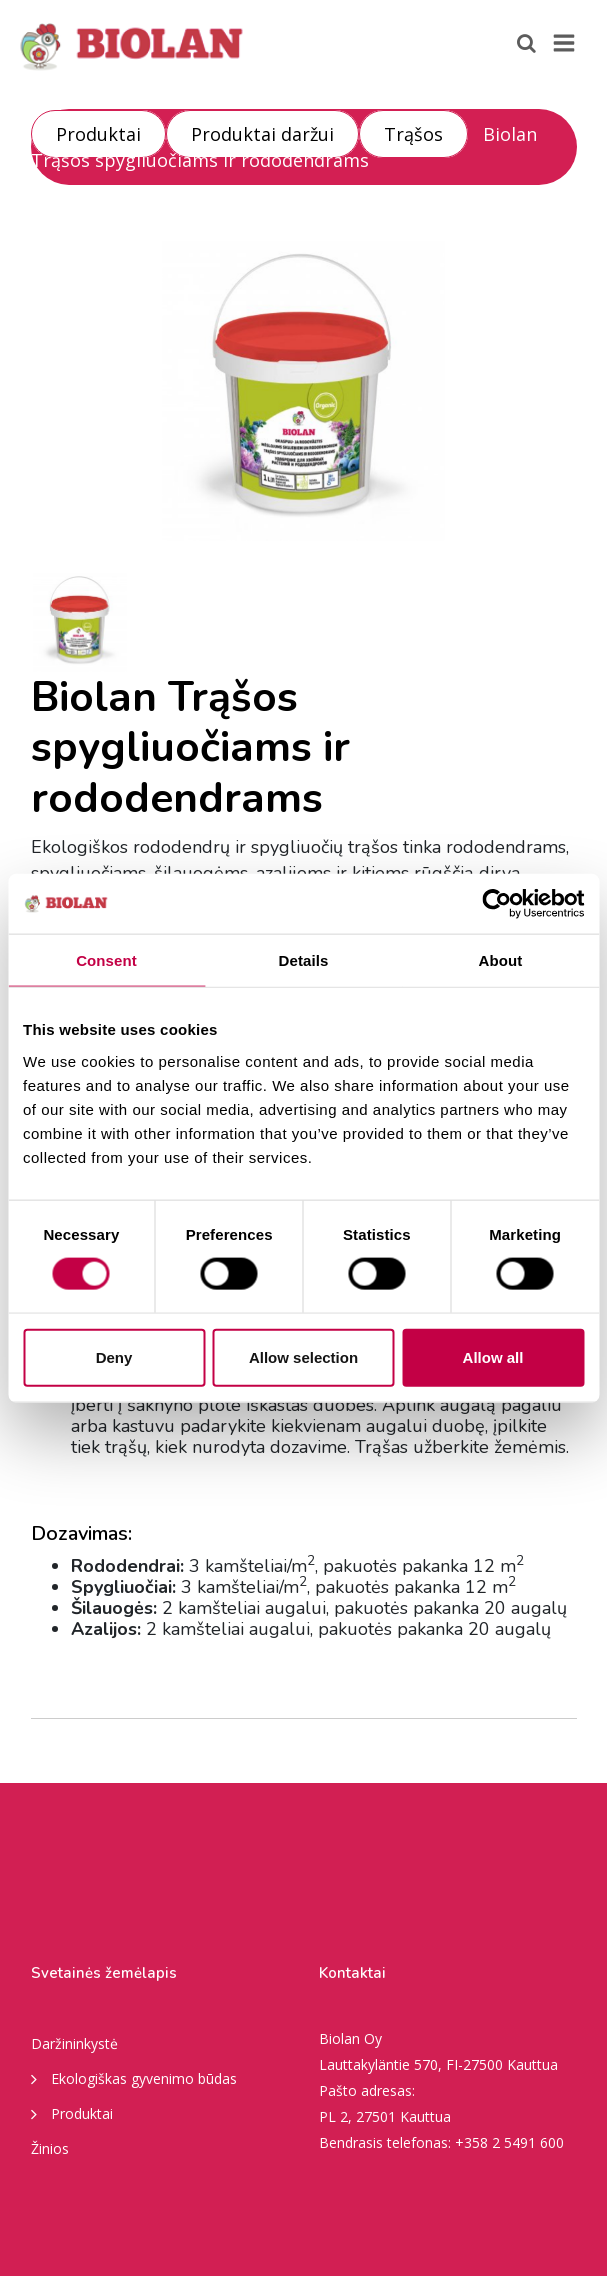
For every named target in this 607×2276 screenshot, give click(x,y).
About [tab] (501, 960)
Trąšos (413, 134)
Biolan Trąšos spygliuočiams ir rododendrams (284, 147)
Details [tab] (304, 960)
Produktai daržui (262, 134)
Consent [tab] (106, 960)
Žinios (50, 2148)
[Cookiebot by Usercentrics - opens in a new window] (496, 904)
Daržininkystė (74, 2043)
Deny (114, 1356)
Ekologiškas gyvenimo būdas (134, 2078)
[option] (304, 391)
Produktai (98, 134)
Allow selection (303, 1356)
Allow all (493, 1356)
